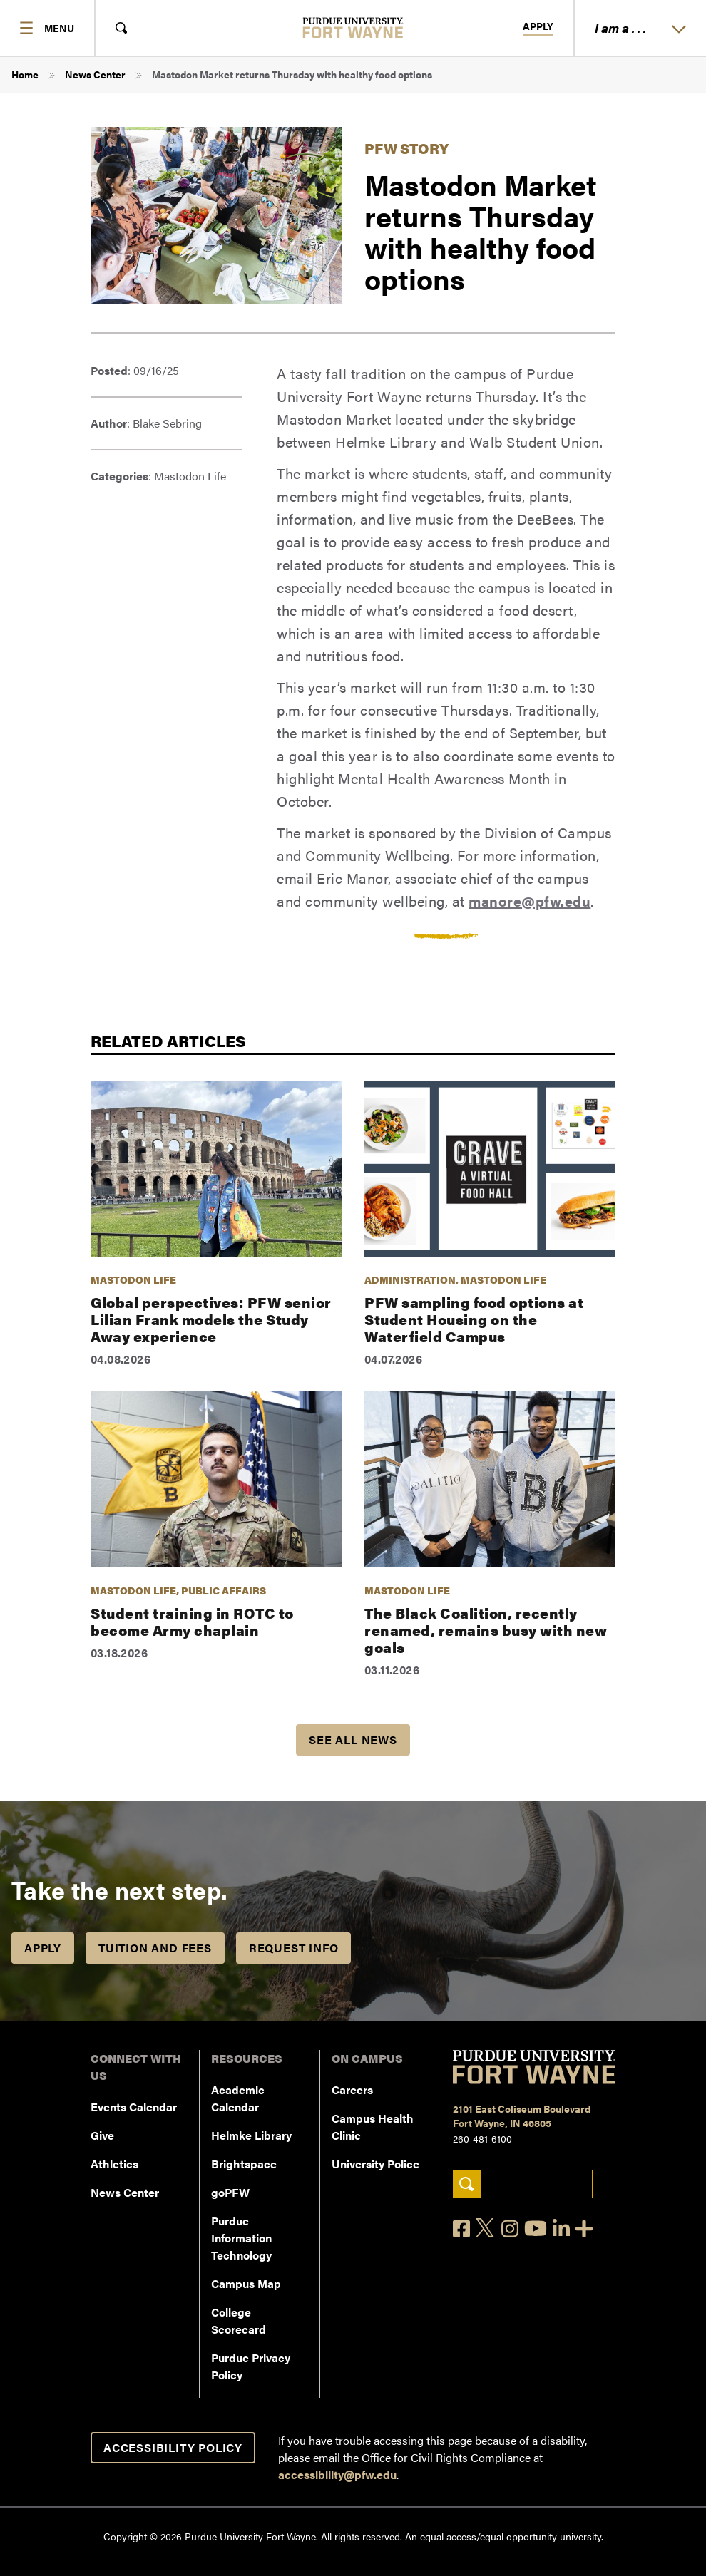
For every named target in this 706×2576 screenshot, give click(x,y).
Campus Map (246, 2283)
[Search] (467, 2184)
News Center (95, 74)
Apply (538, 26)
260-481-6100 (482, 2138)
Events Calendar (134, 2106)
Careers (352, 2089)
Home (25, 74)
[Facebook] (461, 2228)
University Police (375, 2163)
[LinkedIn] (561, 2228)
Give (102, 2135)
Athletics (114, 2163)
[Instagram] (509, 2228)
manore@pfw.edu (529, 900)
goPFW (230, 2192)
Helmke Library (251, 2135)
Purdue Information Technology (241, 2237)
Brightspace (244, 2163)
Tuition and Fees (155, 1947)
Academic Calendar (238, 2098)
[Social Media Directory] (584, 2228)
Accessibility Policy (172, 2447)
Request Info (294, 1947)
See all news (353, 1739)
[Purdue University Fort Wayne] (353, 27)
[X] (486, 2228)
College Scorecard (238, 2320)
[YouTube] (535, 2228)
